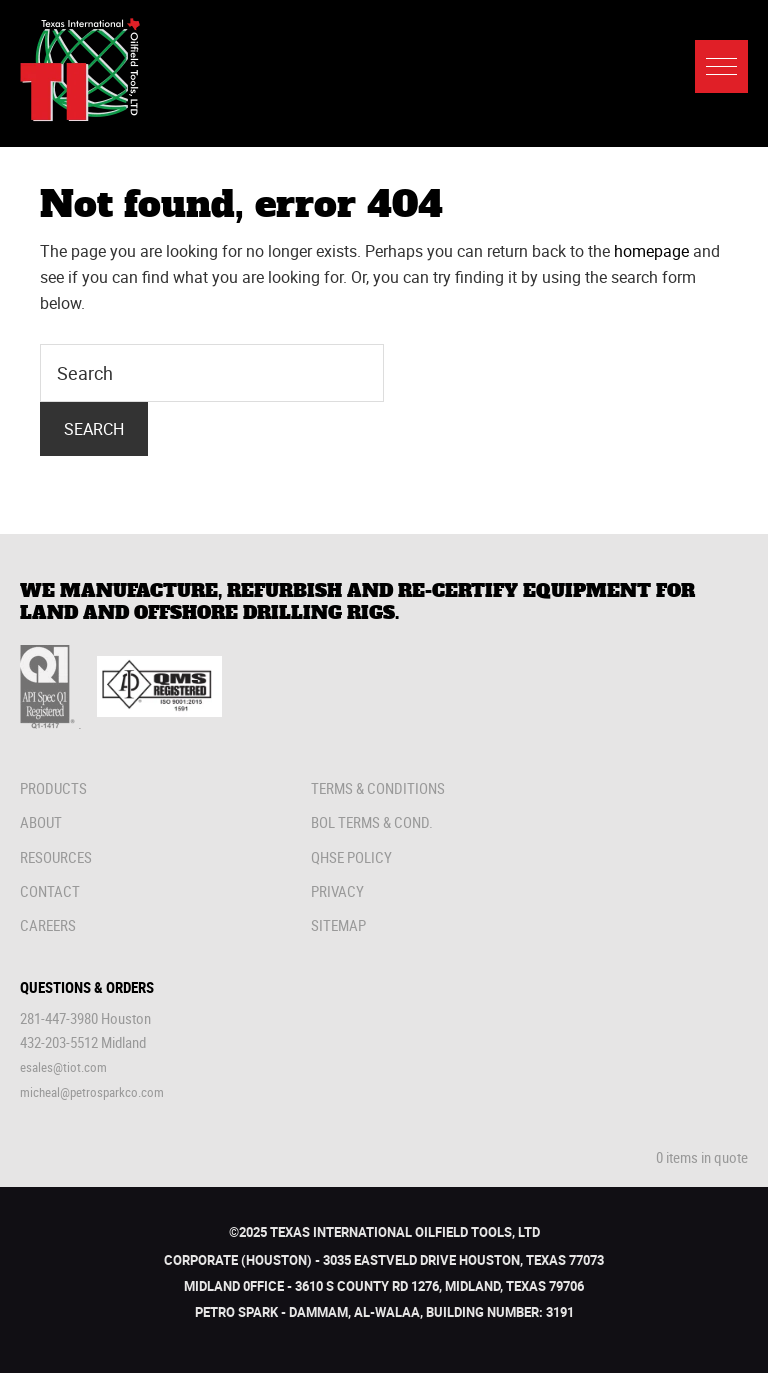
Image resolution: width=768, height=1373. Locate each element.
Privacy (337, 891)
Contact (50, 891)
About (41, 822)
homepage (651, 251)
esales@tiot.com (63, 1067)
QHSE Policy (351, 857)
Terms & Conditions (378, 788)
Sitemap (338, 925)
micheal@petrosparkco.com (92, 1092)
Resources (56, 857)
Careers (48, 925)
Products (53, 788)
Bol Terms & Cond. (372, 822)
